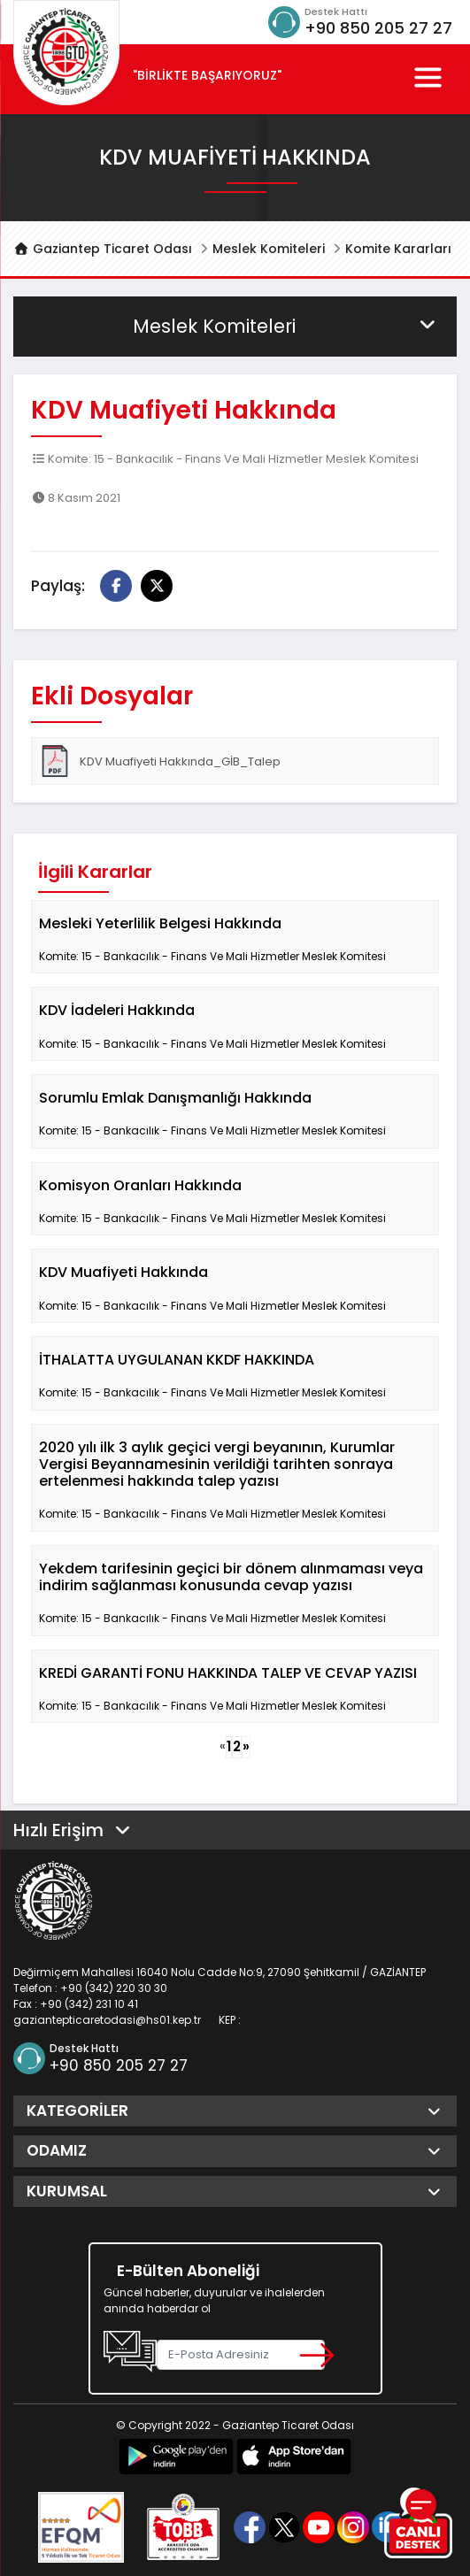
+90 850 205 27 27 (378, 28)
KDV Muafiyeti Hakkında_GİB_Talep (160, 761)
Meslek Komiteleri (268, 249)
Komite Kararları (398, 249)
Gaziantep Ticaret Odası (102, 249)
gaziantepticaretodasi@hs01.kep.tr (107, 2019)
